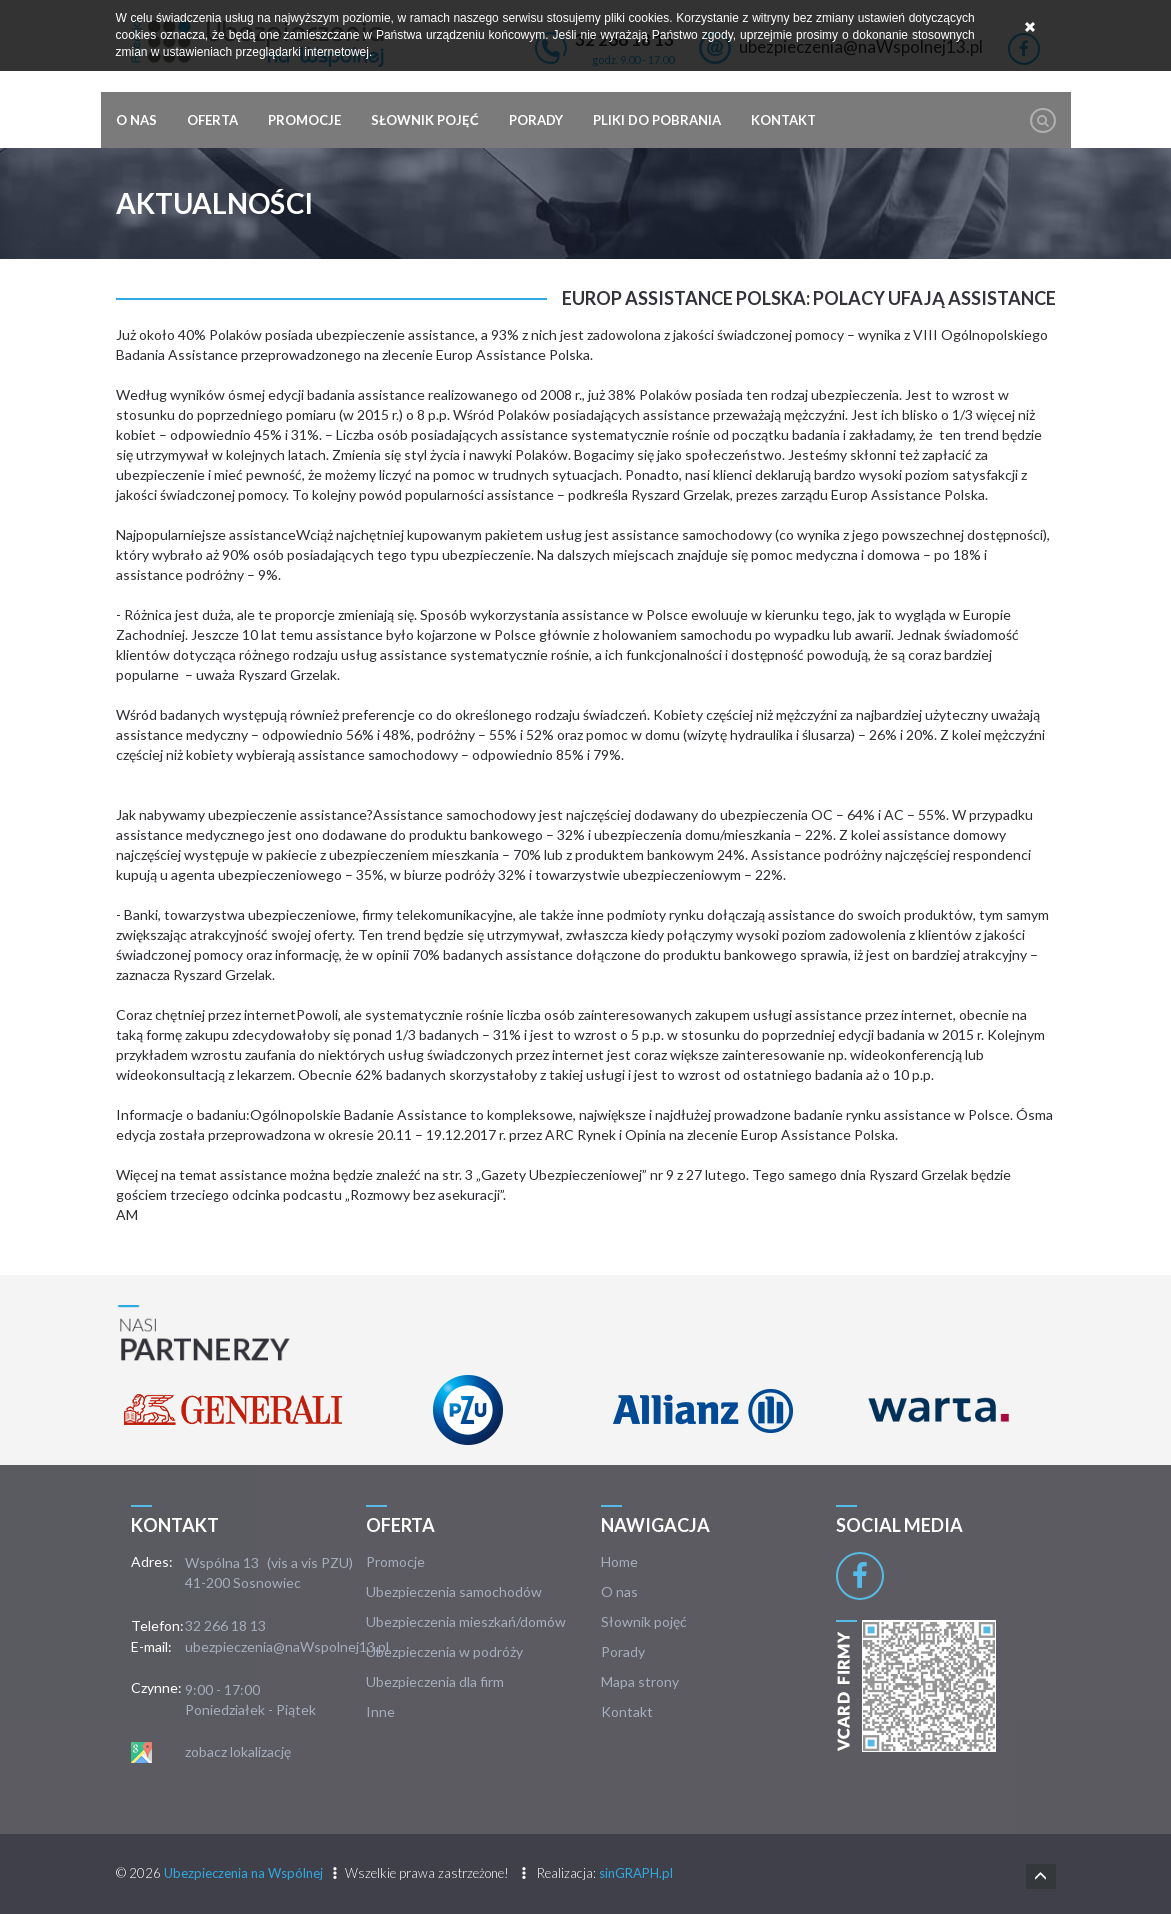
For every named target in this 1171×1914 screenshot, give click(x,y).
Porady (536, 120)
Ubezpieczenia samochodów (454, 1591)
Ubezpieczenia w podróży (444, 1651)
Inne (380, 1711)
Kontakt (783, 120)
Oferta (212, 120)
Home (619, 1561)
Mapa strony (640, 1681)
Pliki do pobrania (657, 120)
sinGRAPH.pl (636, 1873)
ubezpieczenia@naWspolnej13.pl (287, 1646)
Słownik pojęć (425, 120)
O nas (136, 120)
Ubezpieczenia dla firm (435, 1681)
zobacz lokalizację (238, 1751)
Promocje (304, 120)
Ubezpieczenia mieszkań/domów (466, 1621)
